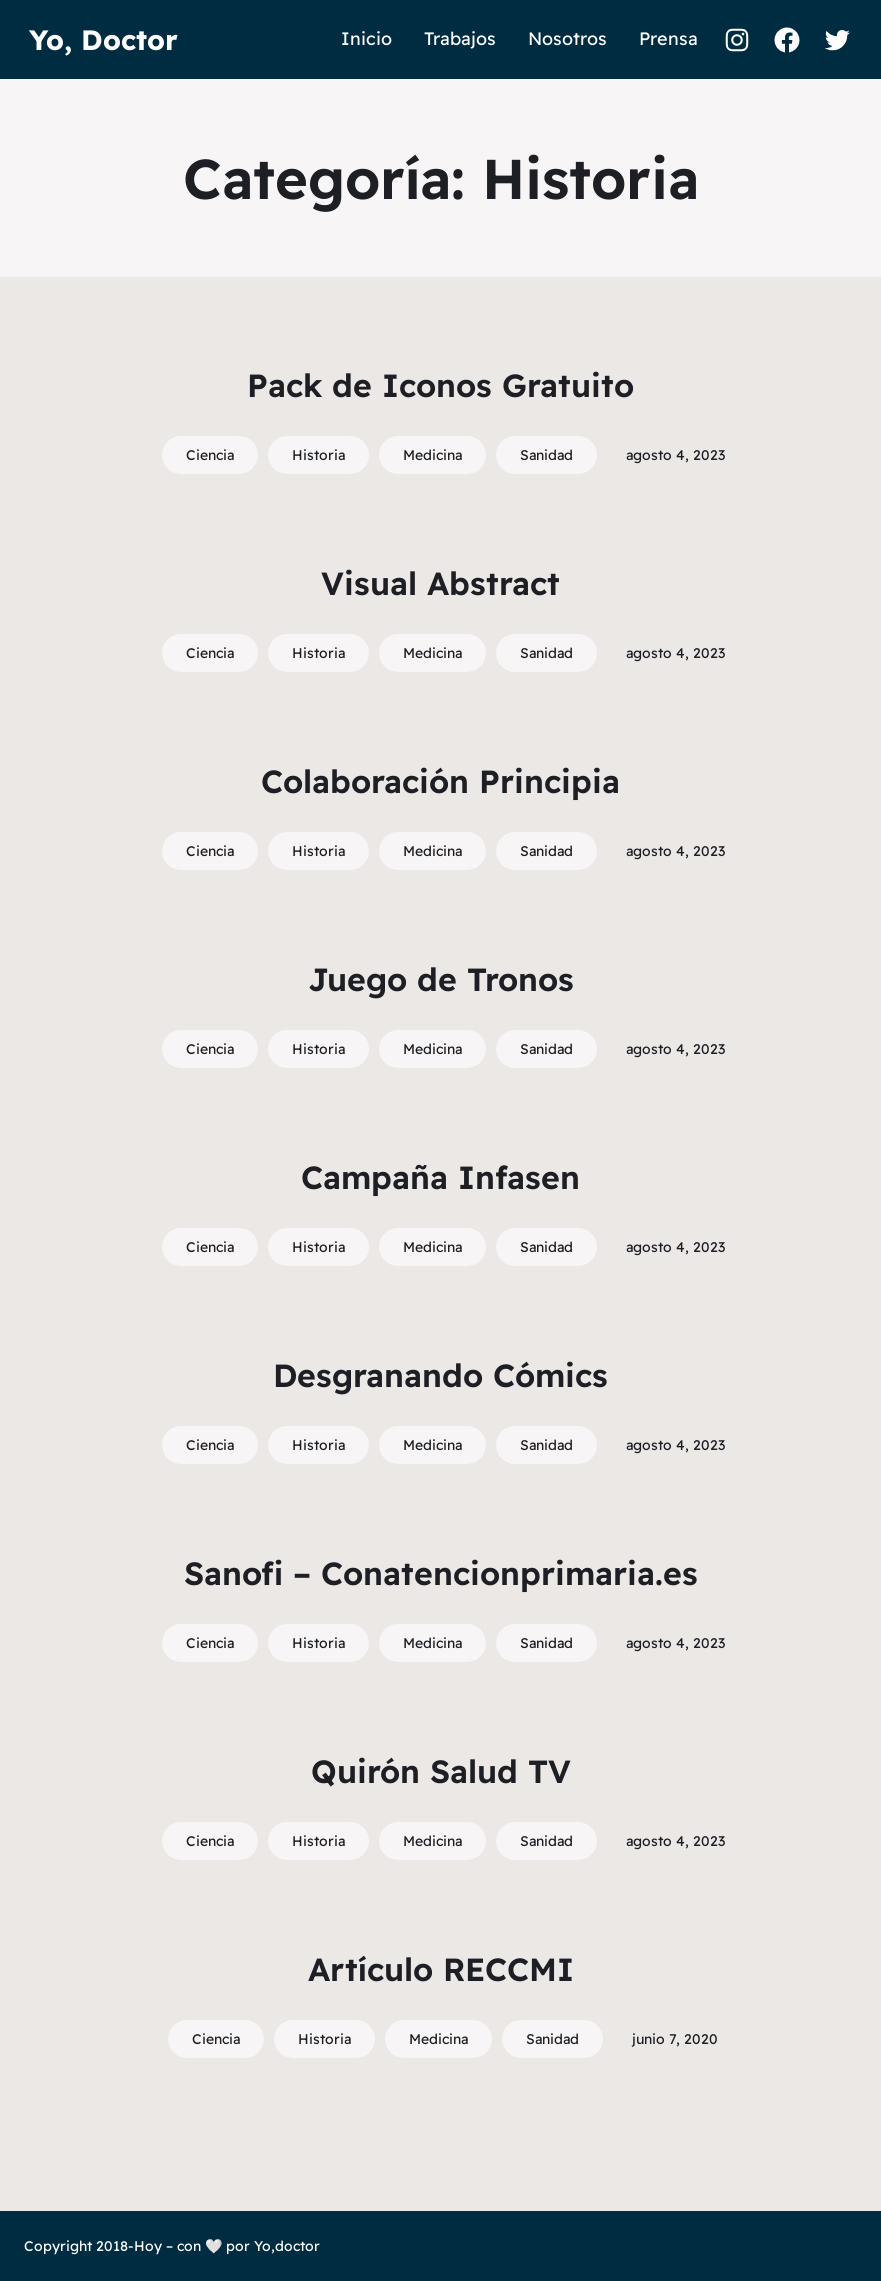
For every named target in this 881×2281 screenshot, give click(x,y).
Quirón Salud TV (441, 1771)
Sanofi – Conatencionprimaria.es (441, 1573)
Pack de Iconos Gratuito (440, 385)
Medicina (432, 455)
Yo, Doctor (103, 39)
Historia (318, 455)
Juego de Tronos (441, 979)
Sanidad (546, 455)
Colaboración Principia (440, 781)
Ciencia (210, 455)
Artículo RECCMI (441, 1969)
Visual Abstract (440, 583)
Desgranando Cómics (440, 1375)
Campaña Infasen (440, 1177)
